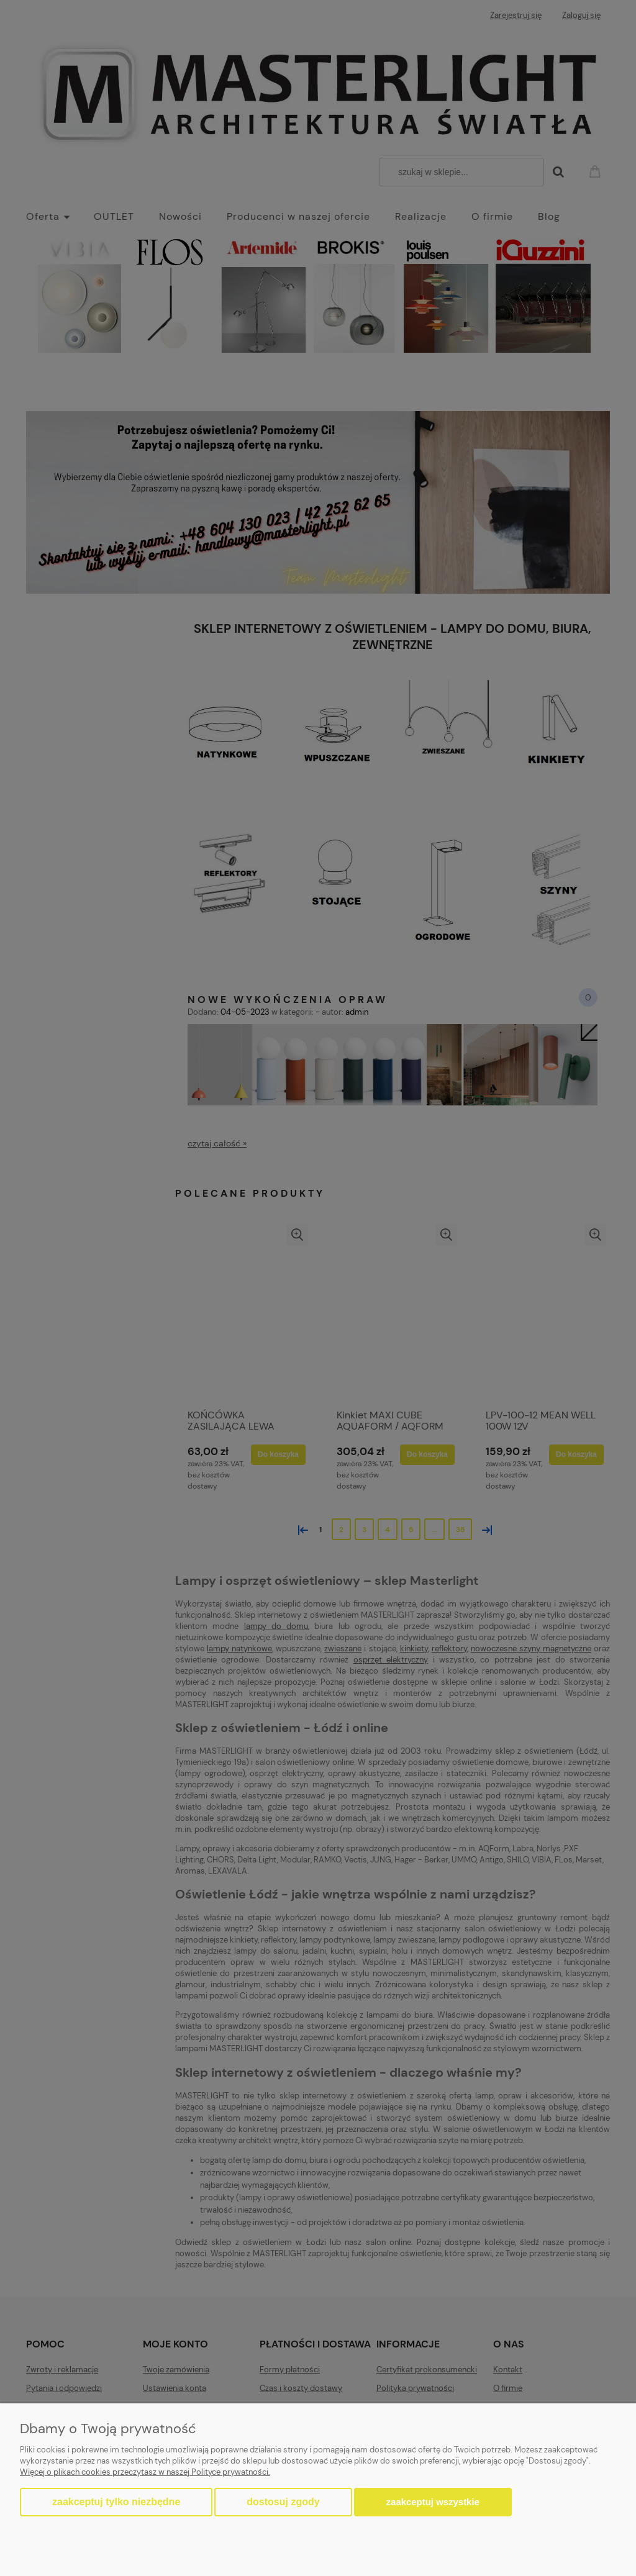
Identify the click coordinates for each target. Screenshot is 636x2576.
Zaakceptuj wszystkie (432, 2502)
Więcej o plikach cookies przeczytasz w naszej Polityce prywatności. (145, 2472)
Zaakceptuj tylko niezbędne (116, 2502)
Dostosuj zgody (283, 2502)
